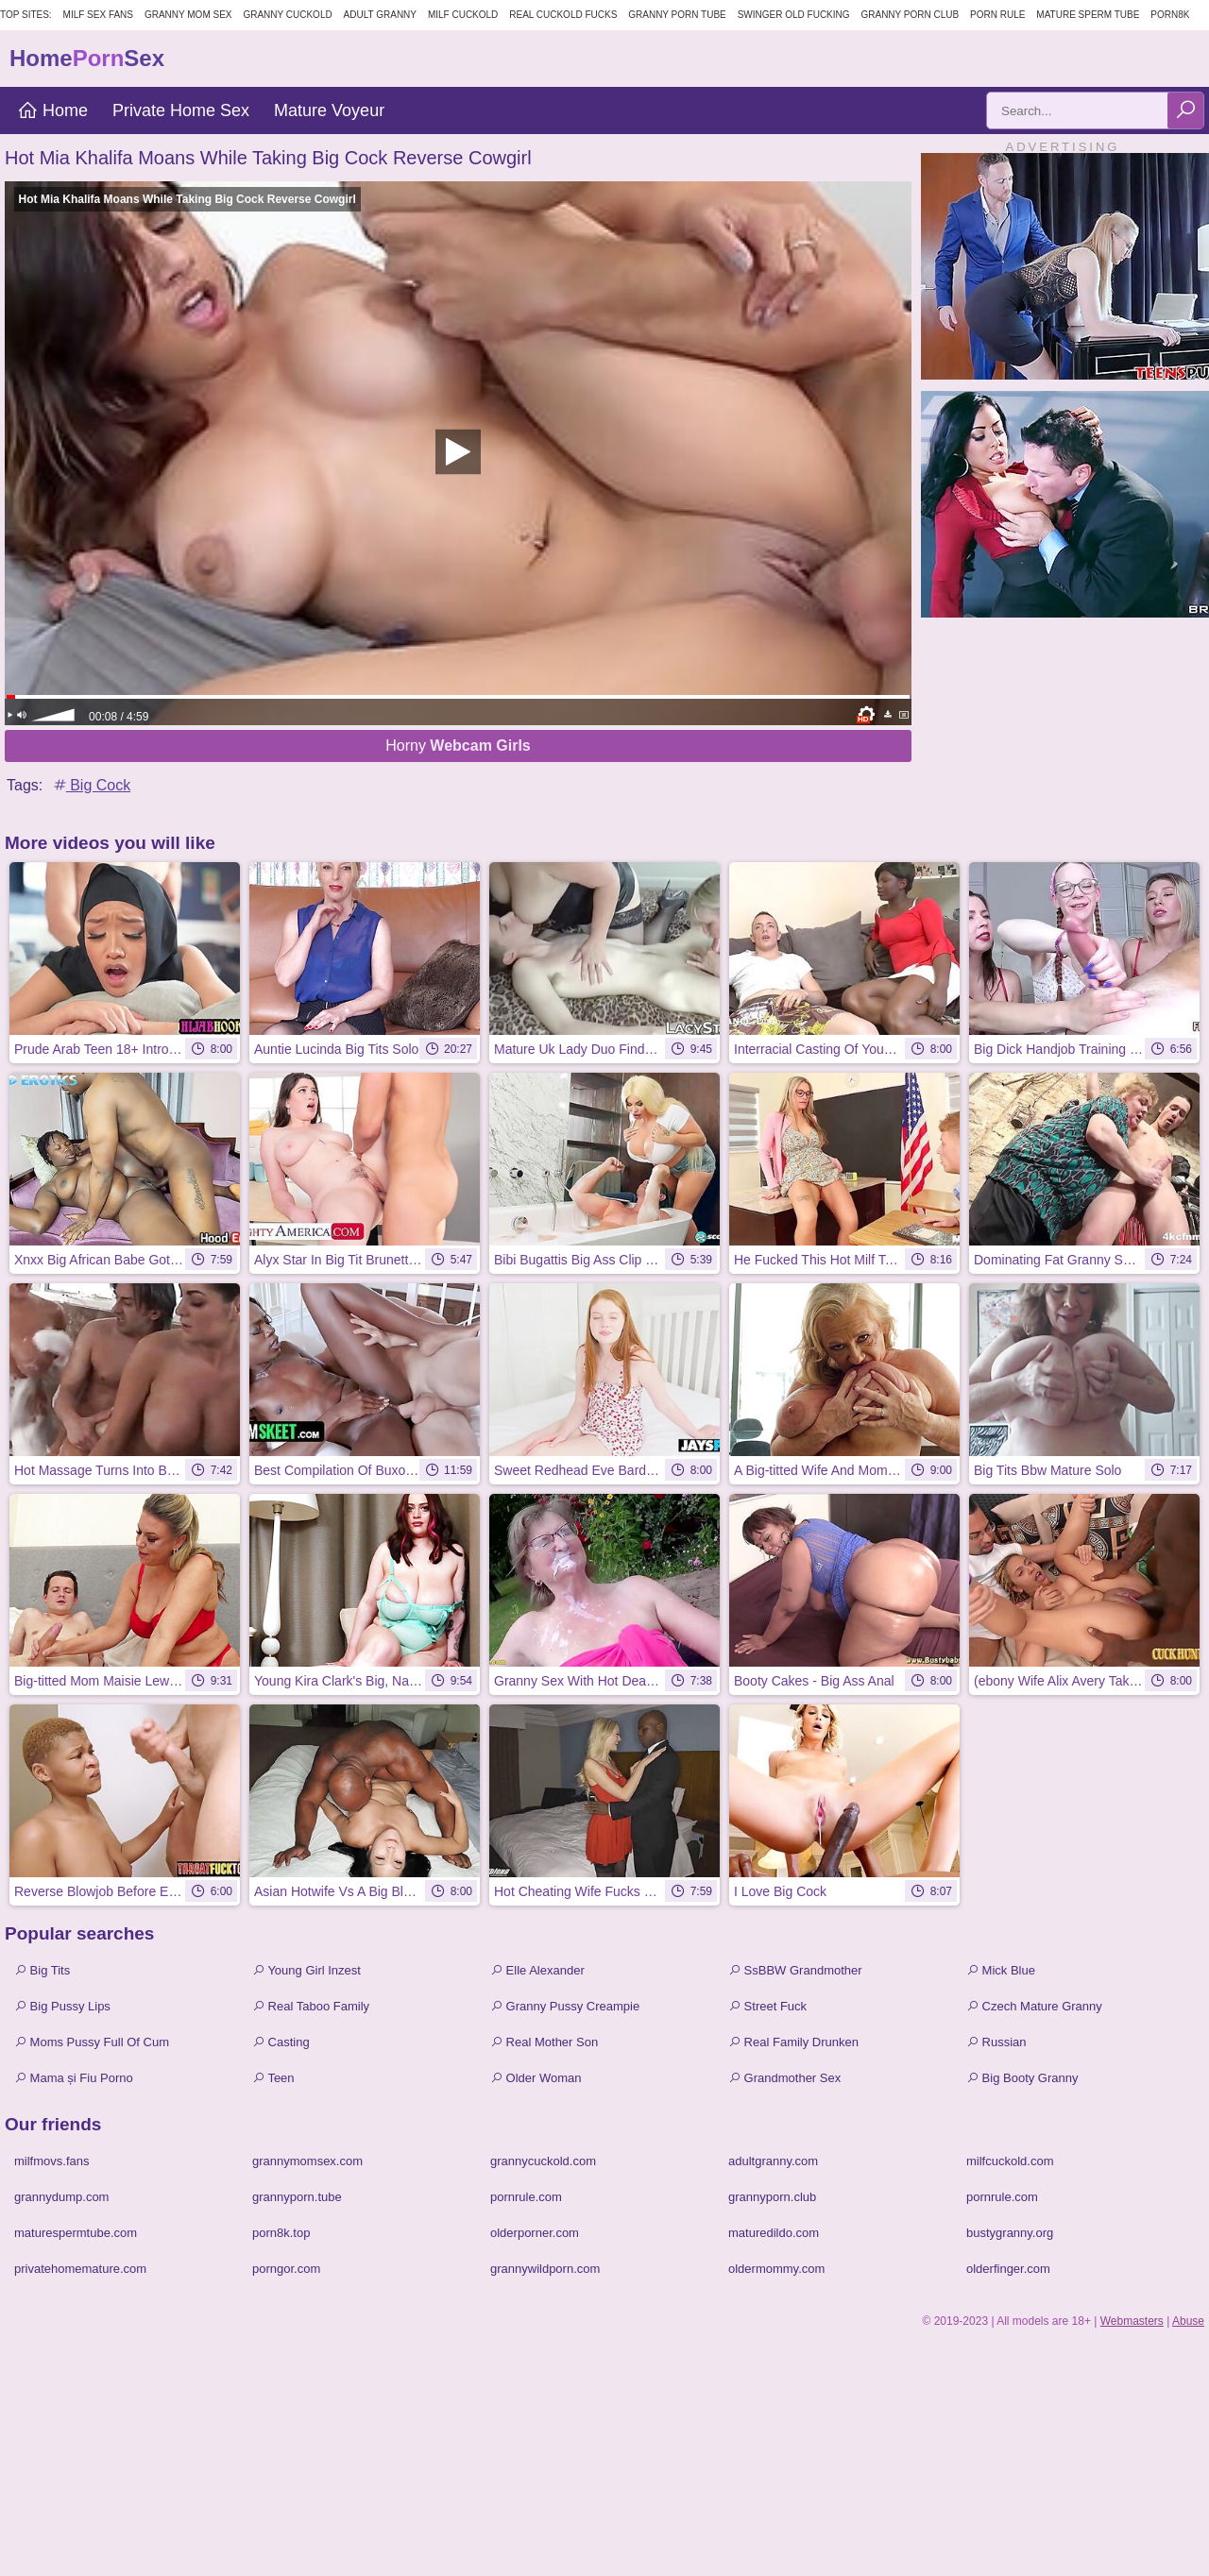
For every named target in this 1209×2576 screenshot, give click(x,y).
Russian (996, 2042)
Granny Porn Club (909, 14)
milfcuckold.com (1009, 2161)
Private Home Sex (180, 110)
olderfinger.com (1008, 2269)
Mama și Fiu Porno (73, 2078)
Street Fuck (767, 2006)
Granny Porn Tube (677, 14)
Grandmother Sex (784, 2078)
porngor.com (286, 2269)
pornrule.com (526, 2197)
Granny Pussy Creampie (564, 2006)
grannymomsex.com (307, 2161)
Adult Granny (380, 14)
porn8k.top (281, 2233)
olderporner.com (534, 2233)
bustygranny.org (1009, 2233)
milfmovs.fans (51, 2161)
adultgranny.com (773, 2161)
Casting (281, 2042)
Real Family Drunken (793, 2042)
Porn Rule (997, 14)
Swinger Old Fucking (794, 14)
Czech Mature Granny (1034, 2006)
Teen (273, 2078)
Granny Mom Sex (188, 14)
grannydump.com (61, 2197)
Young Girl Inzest (306, 1970)
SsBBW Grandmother (795, 1970)
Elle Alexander (537, 1970)
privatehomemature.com (80, 2269)
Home (52, 110)
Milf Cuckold (463, 14)
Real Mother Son (544, 2042)
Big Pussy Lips (62, 2006)
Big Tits (42, 1970)
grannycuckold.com (543, 2161)
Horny (458, 745)
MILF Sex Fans (98, 14)
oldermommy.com (776, 2269)
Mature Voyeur (329, 110)
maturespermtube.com (75, 2233)
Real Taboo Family (310, 2006)
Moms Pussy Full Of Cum (91, 2042)
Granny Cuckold (287, 14)
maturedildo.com (773, 2233)
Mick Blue (1000, 1970)
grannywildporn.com (545, 2269)
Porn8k (1169, 14)
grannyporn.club (772, 2197)
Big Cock (90, 785)
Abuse (1188, 2321)
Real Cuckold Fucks (563, 14)
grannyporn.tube (297, 2197)
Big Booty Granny (1022, 2078)
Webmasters (1132, 2321)
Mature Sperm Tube (1087, 14)
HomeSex (86, 58)
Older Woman (536, 2078)
